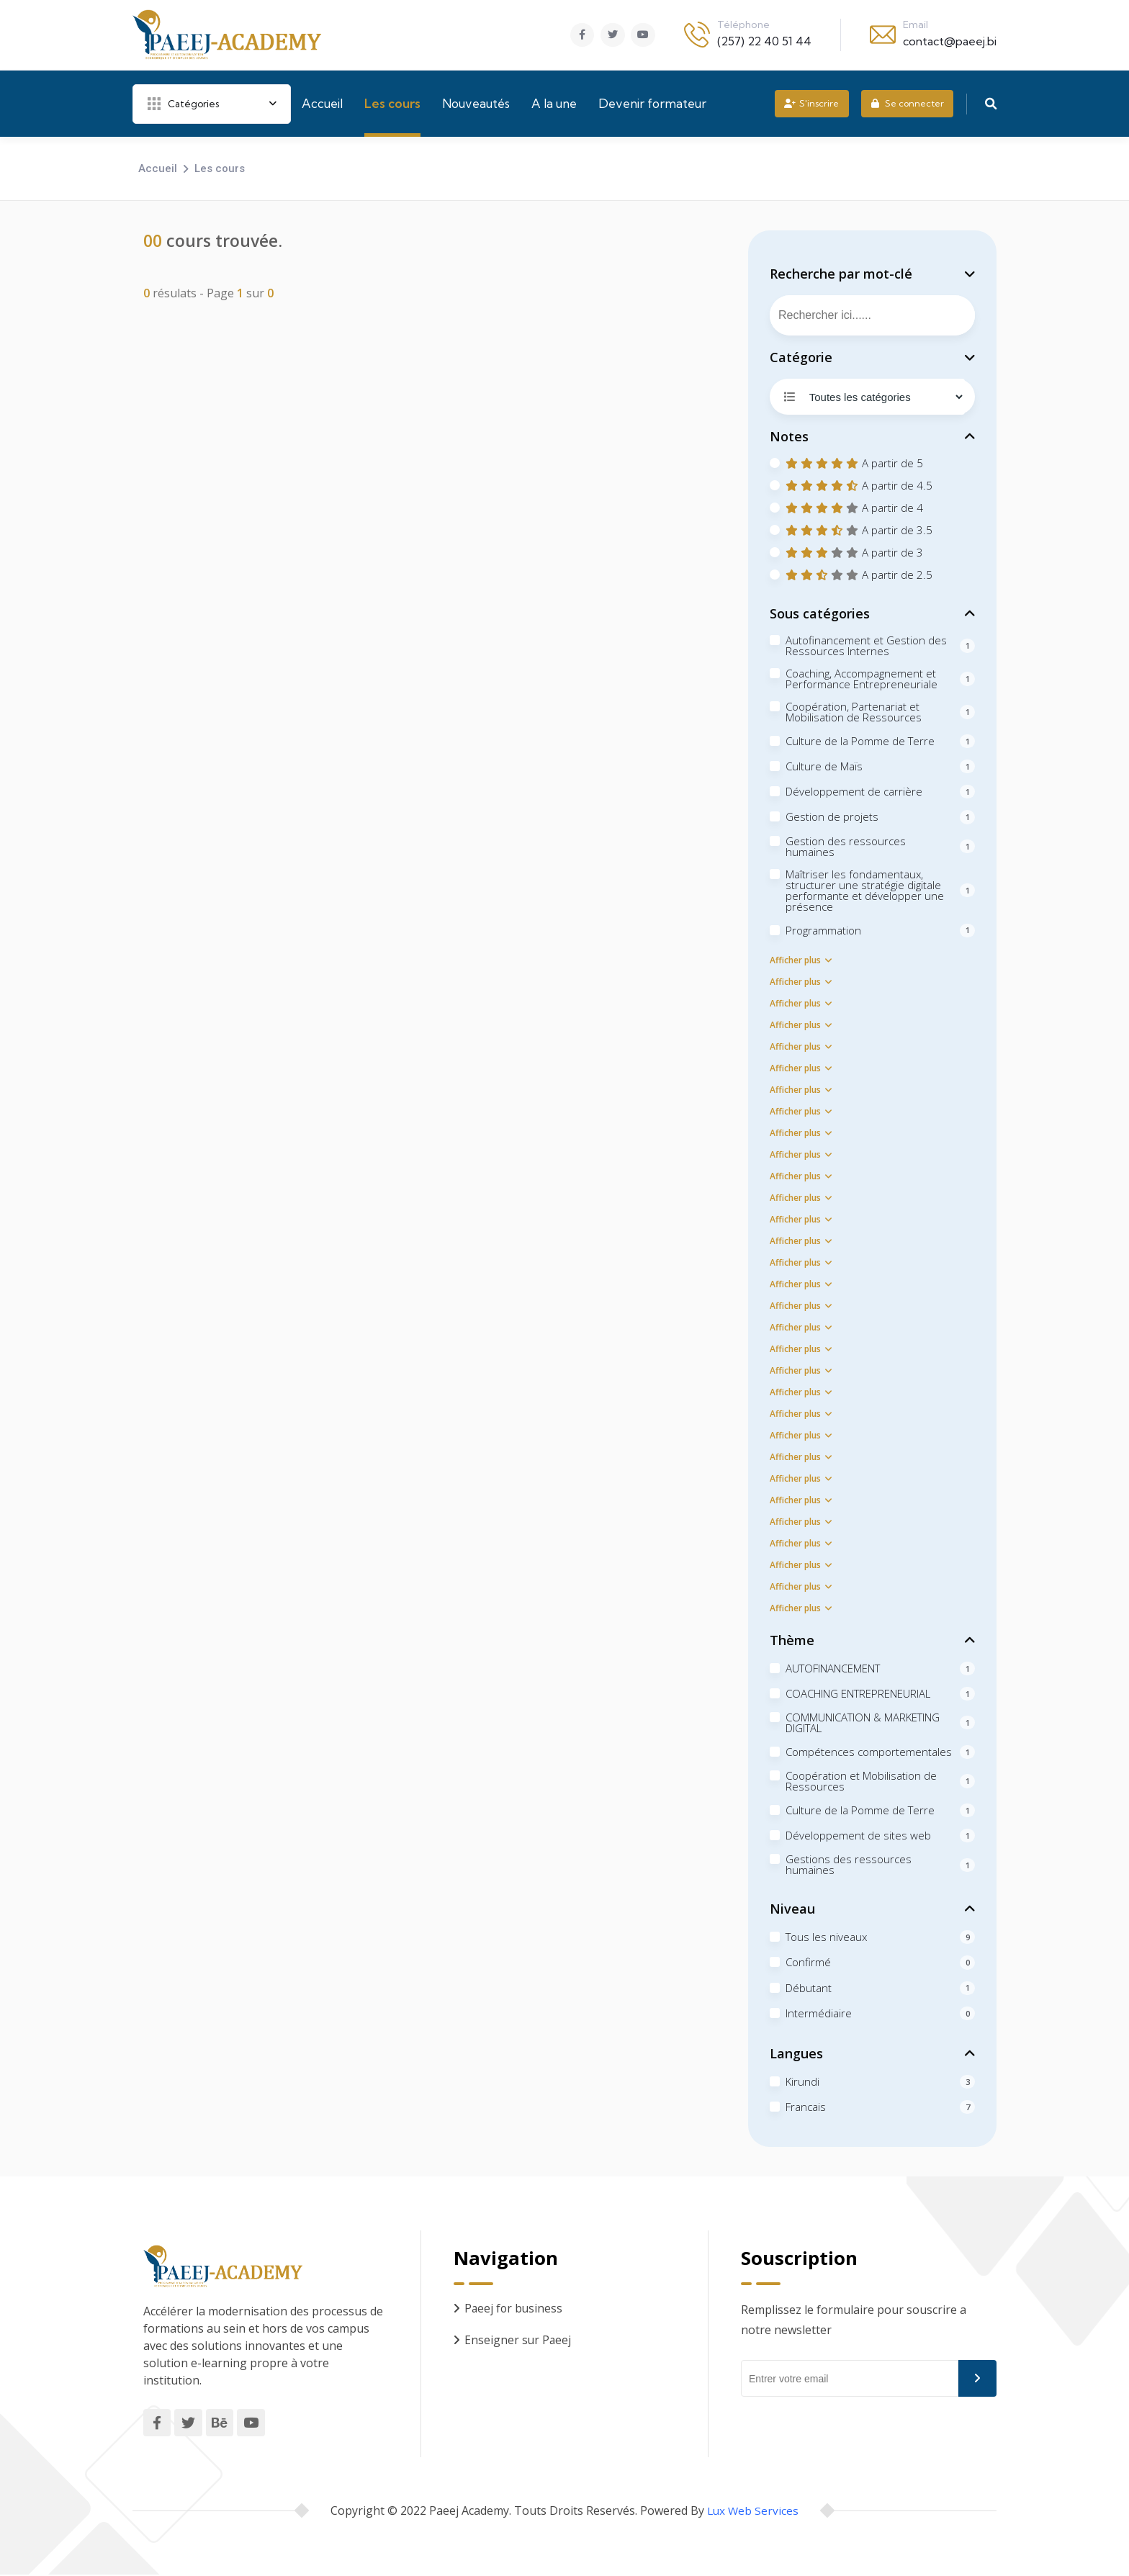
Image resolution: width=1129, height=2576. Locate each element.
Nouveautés (476, 103)
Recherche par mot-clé (841, 273)
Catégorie (801, 357)
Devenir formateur (652, 103)
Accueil (322, 103)
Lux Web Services (753, 2512)
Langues (796, 2053)
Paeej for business (514, 2308)
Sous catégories (820, 613)
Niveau (792, 1908)
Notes (789, 436)
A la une (554, 103)
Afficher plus (801, 960)
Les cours (392, 103)
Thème (792, 1640)
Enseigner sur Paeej (518, 2340)
